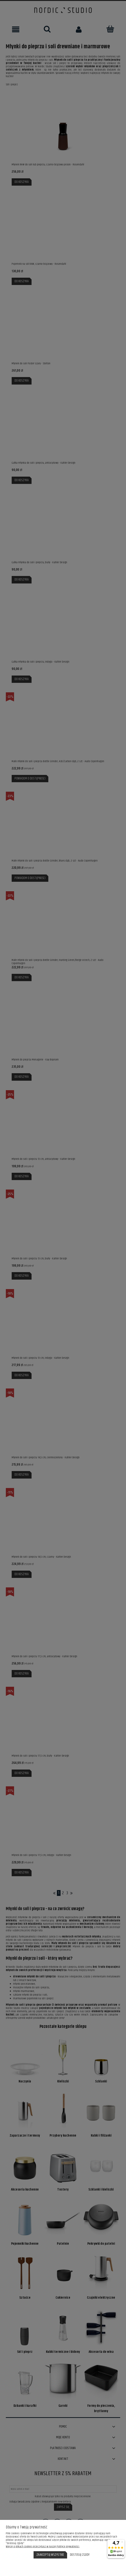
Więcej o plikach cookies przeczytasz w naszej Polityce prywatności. (43, 2546)
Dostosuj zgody (80, 2554)
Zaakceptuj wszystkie (50, 2554)
